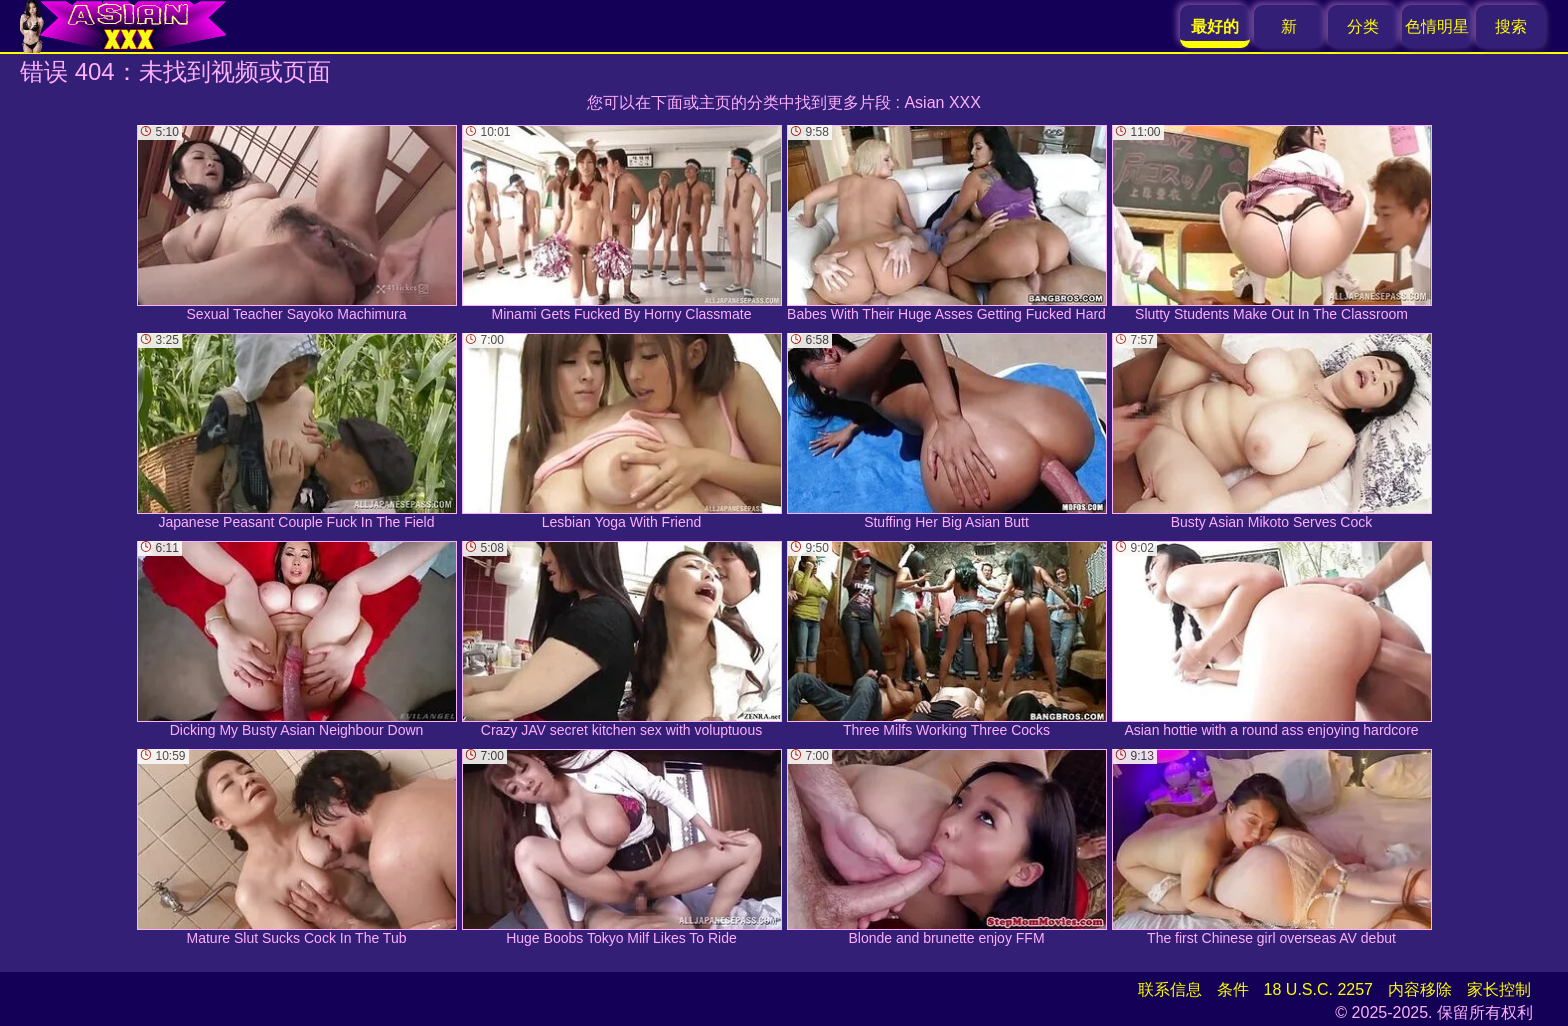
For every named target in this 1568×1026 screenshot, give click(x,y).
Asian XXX (942, 102)
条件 (1233, 989)
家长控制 (1499, 989)
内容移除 (1420, 989)
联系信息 (1170, 989)
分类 (1363, 26)
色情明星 (1437, 26)
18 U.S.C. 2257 (1318, 989)
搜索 (1511, 26)
